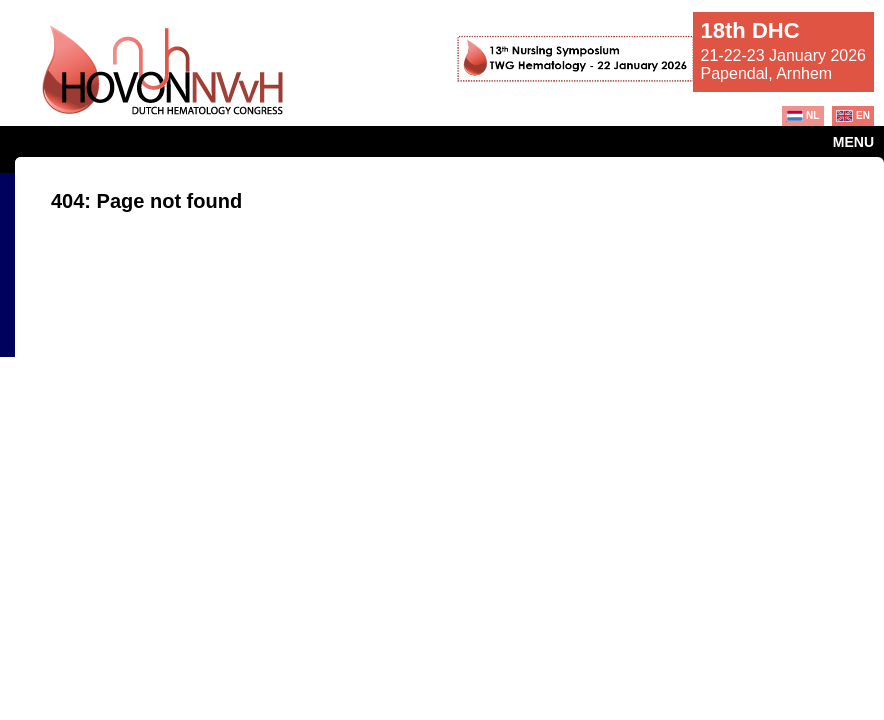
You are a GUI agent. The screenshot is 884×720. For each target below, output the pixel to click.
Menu (853, 142)
